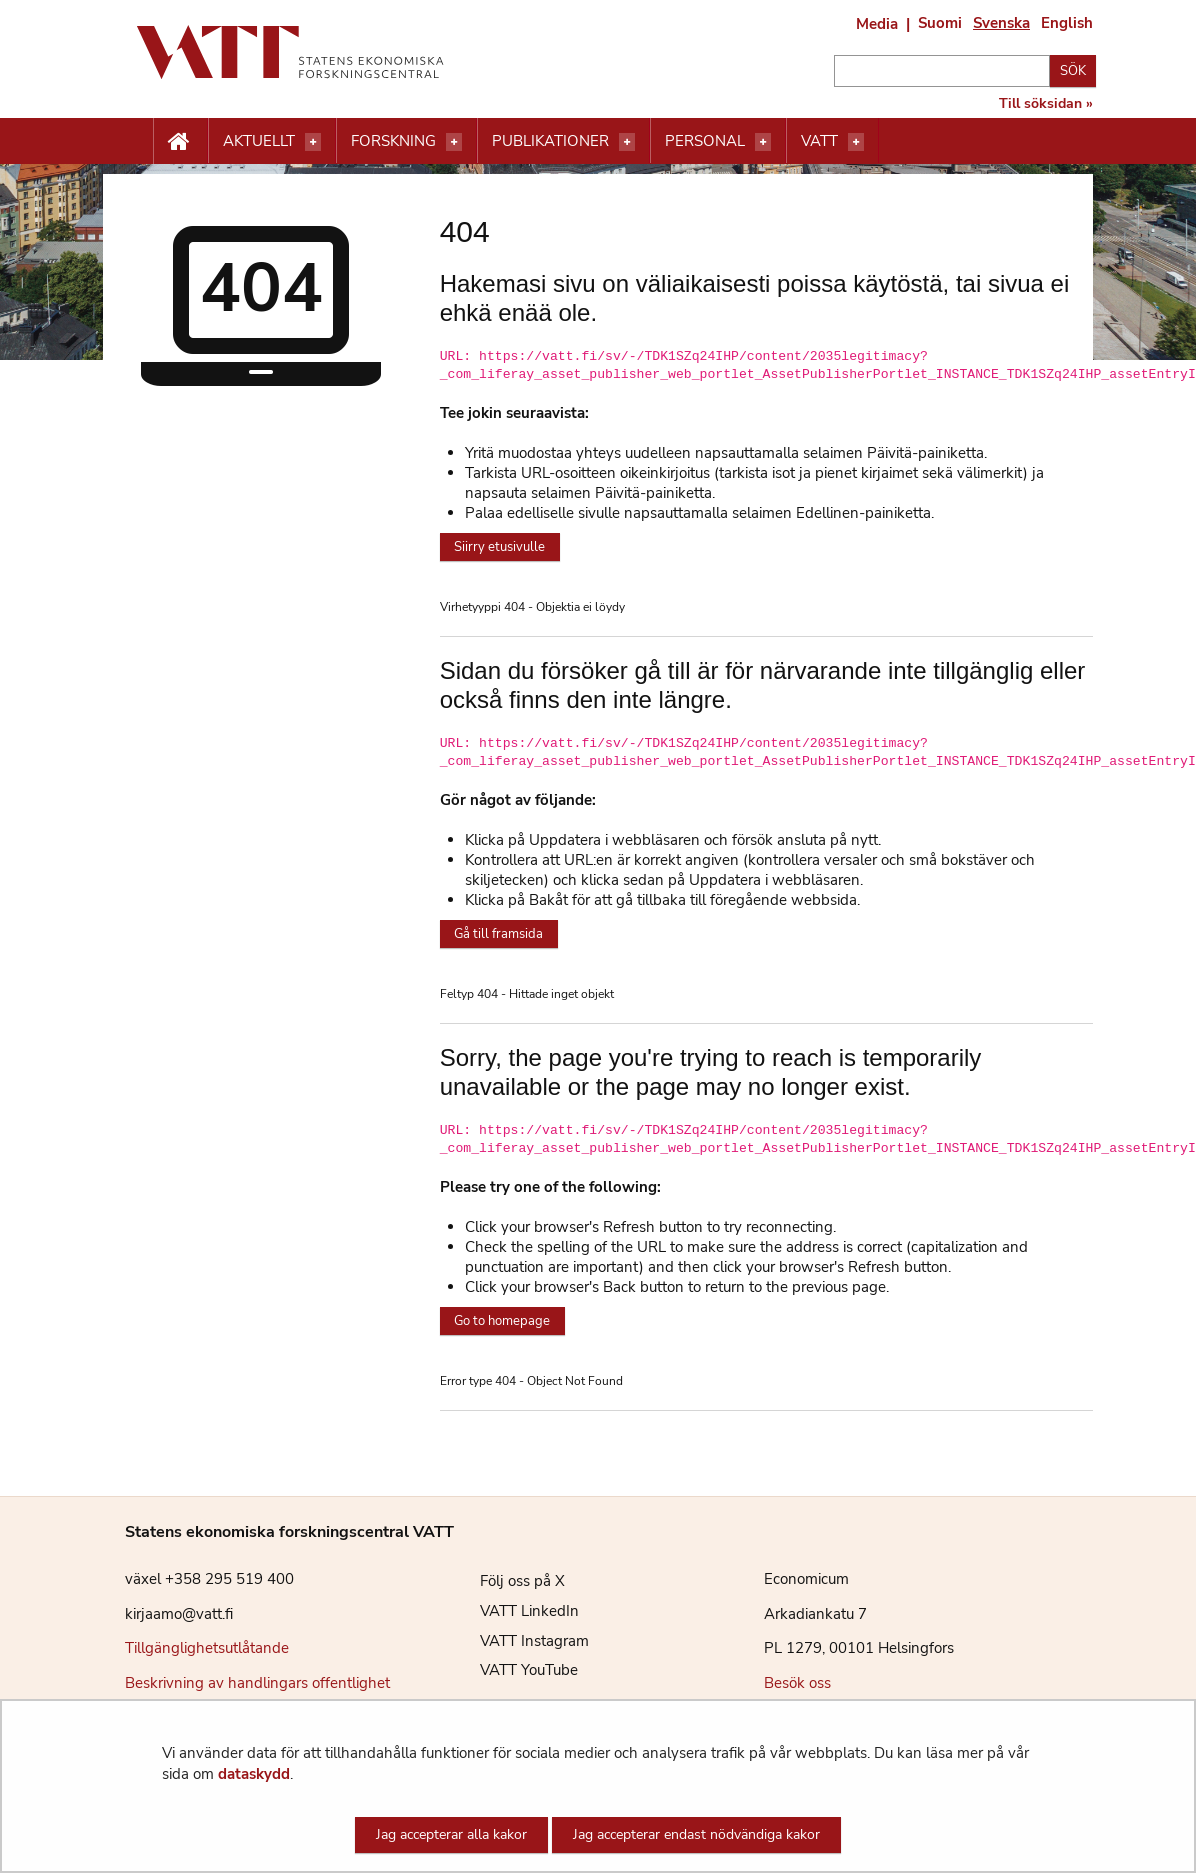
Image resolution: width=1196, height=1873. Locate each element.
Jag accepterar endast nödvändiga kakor (696, 1834)
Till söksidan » (1046, 104)
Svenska (1001, 23)
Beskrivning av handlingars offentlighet (257, 1683)
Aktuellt (259, 141)
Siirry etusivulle (499, 547)
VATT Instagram (519, 1641)
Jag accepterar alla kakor (451, 1834)
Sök (1073, 71)
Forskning (393, 141)
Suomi (940, 23)
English (1067, 23)
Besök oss (797, 1683)
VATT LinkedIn (514, 1611)
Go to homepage (502, 1321)
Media (877, 24)
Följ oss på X (507, 1581)
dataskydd (254, 1774)
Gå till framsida (498, 934)
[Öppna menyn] (313, 142)
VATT (819, 141)
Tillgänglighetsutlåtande (207, 1648)
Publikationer (550, 141)
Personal (705, 141)
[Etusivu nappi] (180, 142)
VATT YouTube (514, 1670)
